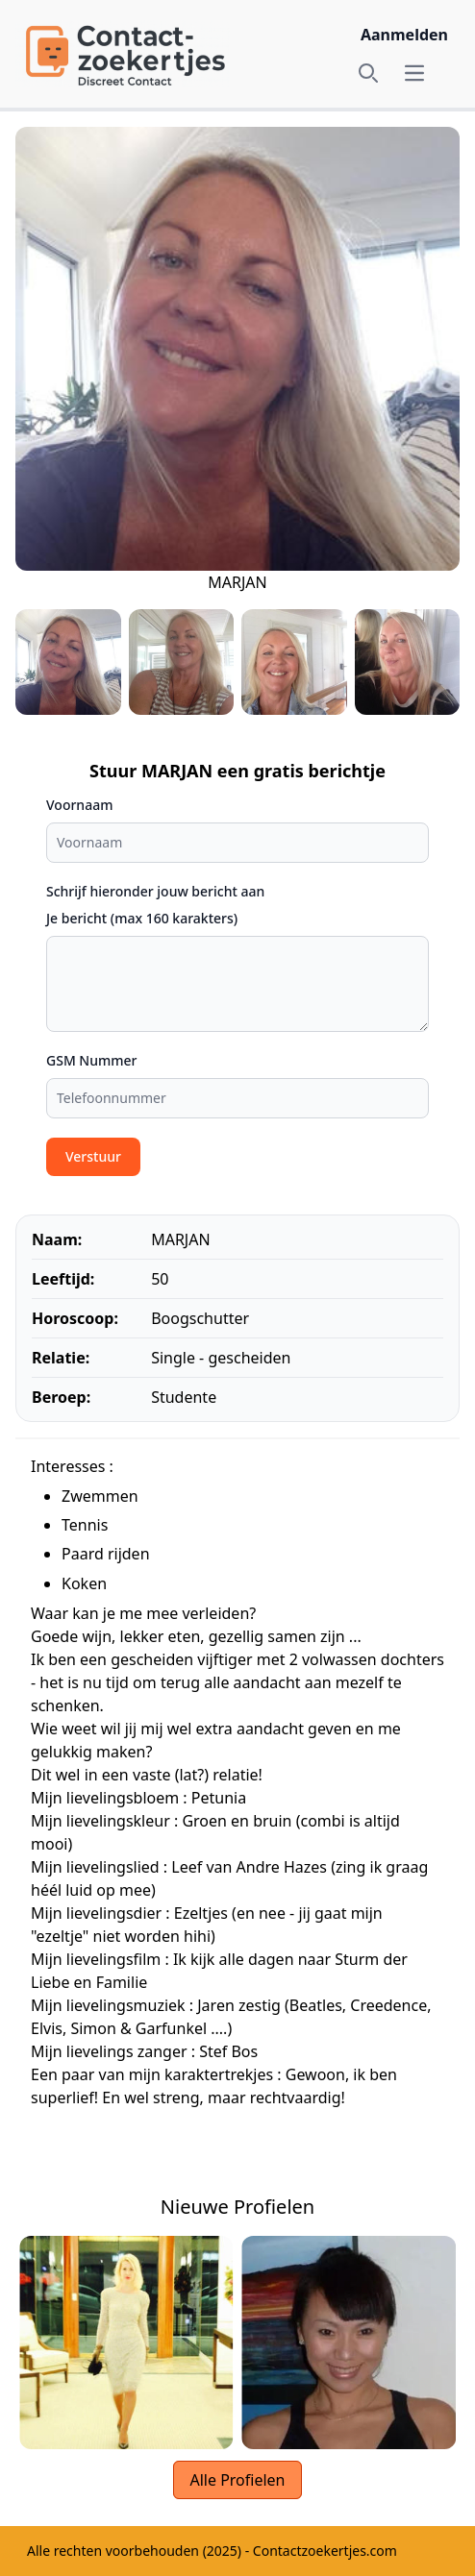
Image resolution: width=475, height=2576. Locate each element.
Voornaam (79, 805)
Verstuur (93, 1156)
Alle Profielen (237, 2479)
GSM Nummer (92, 1060)
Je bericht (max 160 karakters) (142, 918)
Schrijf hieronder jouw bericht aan (155, 891)
